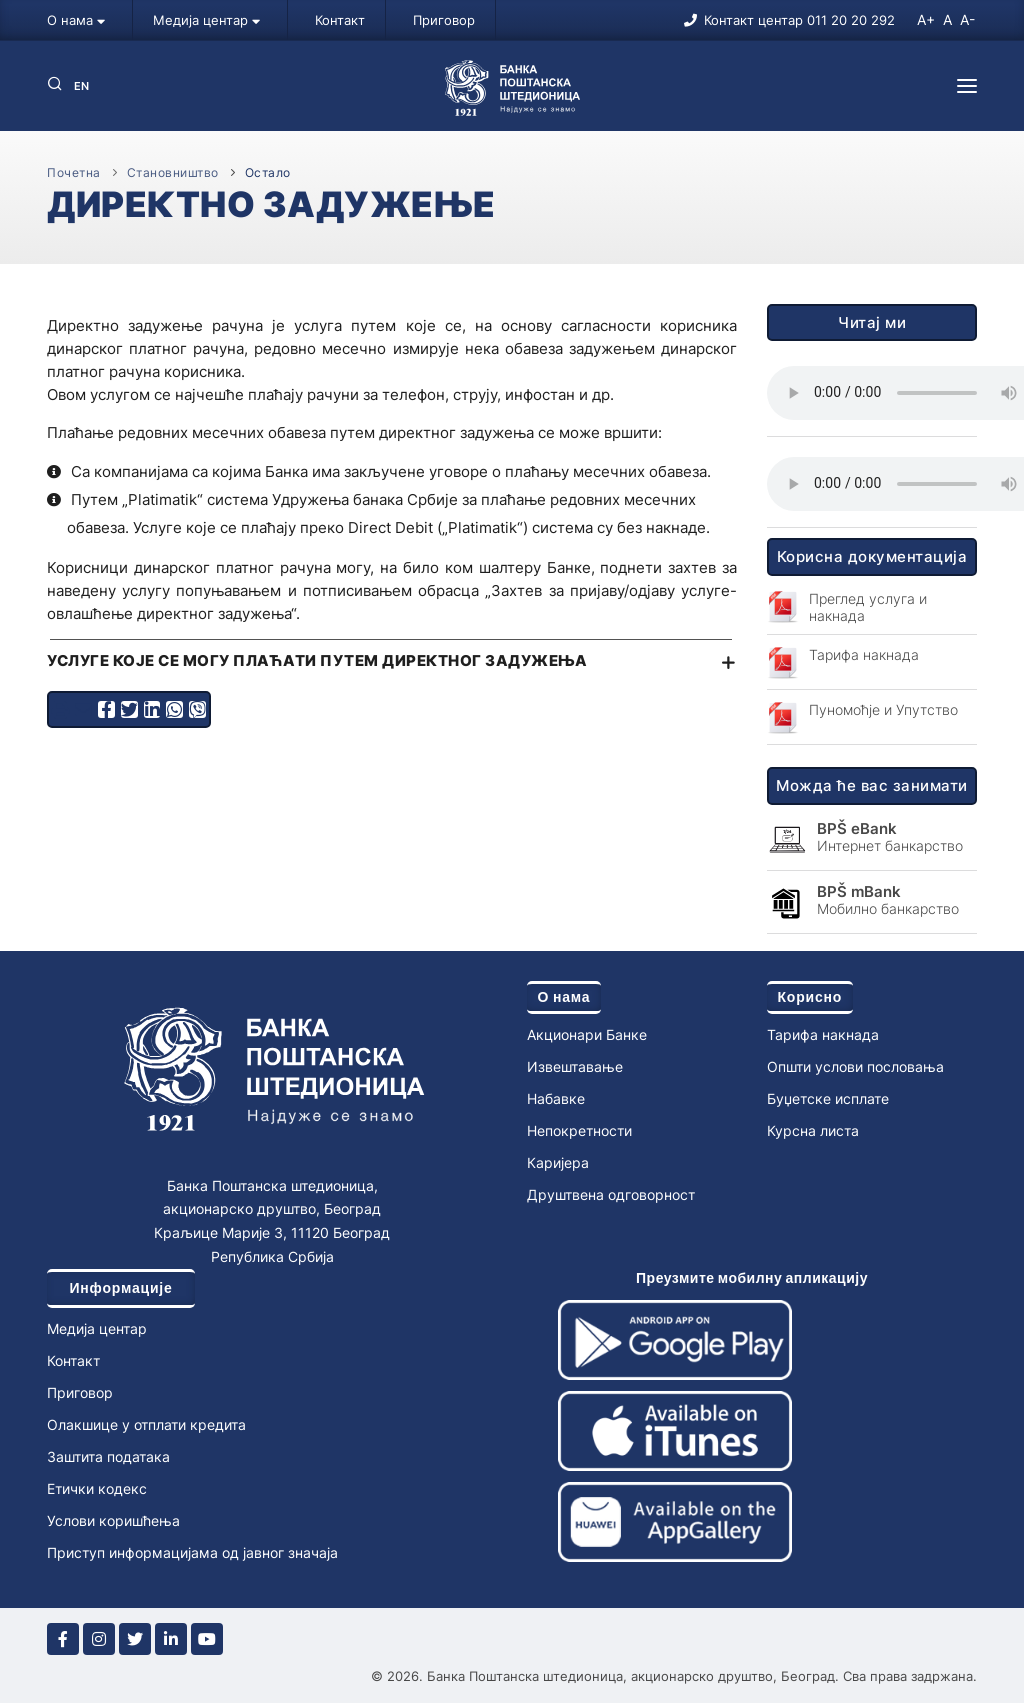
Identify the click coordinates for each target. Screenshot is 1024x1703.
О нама (76, 20)
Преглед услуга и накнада (868, 607)
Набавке (556, 1098)
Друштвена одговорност (611, 1194)
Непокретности (579, 1130)
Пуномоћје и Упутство (883, 709)
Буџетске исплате (828, 1098)
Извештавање (575, 1066)
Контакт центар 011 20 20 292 (799, 20)
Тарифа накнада (864, 654)
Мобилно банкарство (888, 900)
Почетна (74, 172)
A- (967, 19)
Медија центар (206, 20)
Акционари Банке (587, 1034)
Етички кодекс (97, 1488)
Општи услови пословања (855, 1066)
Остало (268, 172)
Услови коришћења (113, 1520)
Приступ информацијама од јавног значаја (192, 1552)
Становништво (173, 172)
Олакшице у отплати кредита (146, 1424)
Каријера (558, 1162)
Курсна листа (813, 1130)
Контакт (340, 20)
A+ (926, 19)
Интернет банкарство (890, 837)
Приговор (444, 20)
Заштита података (108, 1456)
